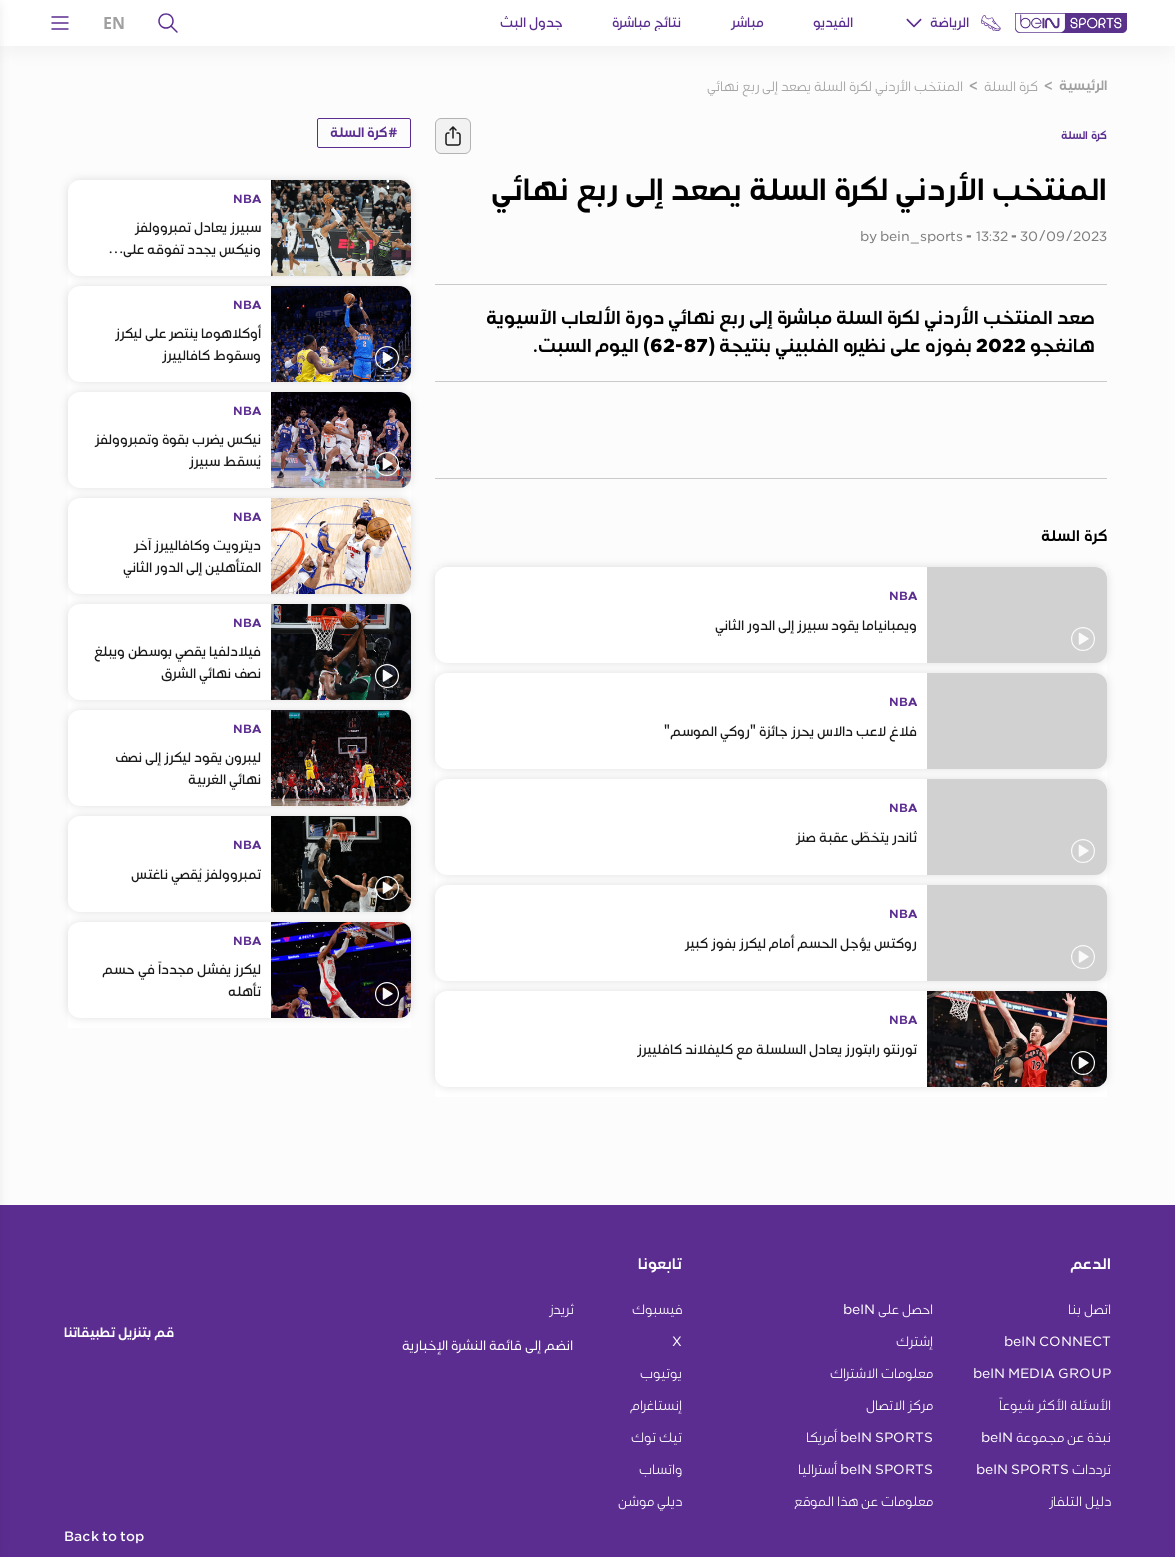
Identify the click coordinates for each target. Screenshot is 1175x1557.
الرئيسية (1083, 86)
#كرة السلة (364, 133)
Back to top (104, 1537)
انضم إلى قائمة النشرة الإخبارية (487, 1345)
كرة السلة (1011, 86)
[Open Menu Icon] (60, 23)
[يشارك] (453, 136)
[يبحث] (168, 23)
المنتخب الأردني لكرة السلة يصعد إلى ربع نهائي (835, 86)
